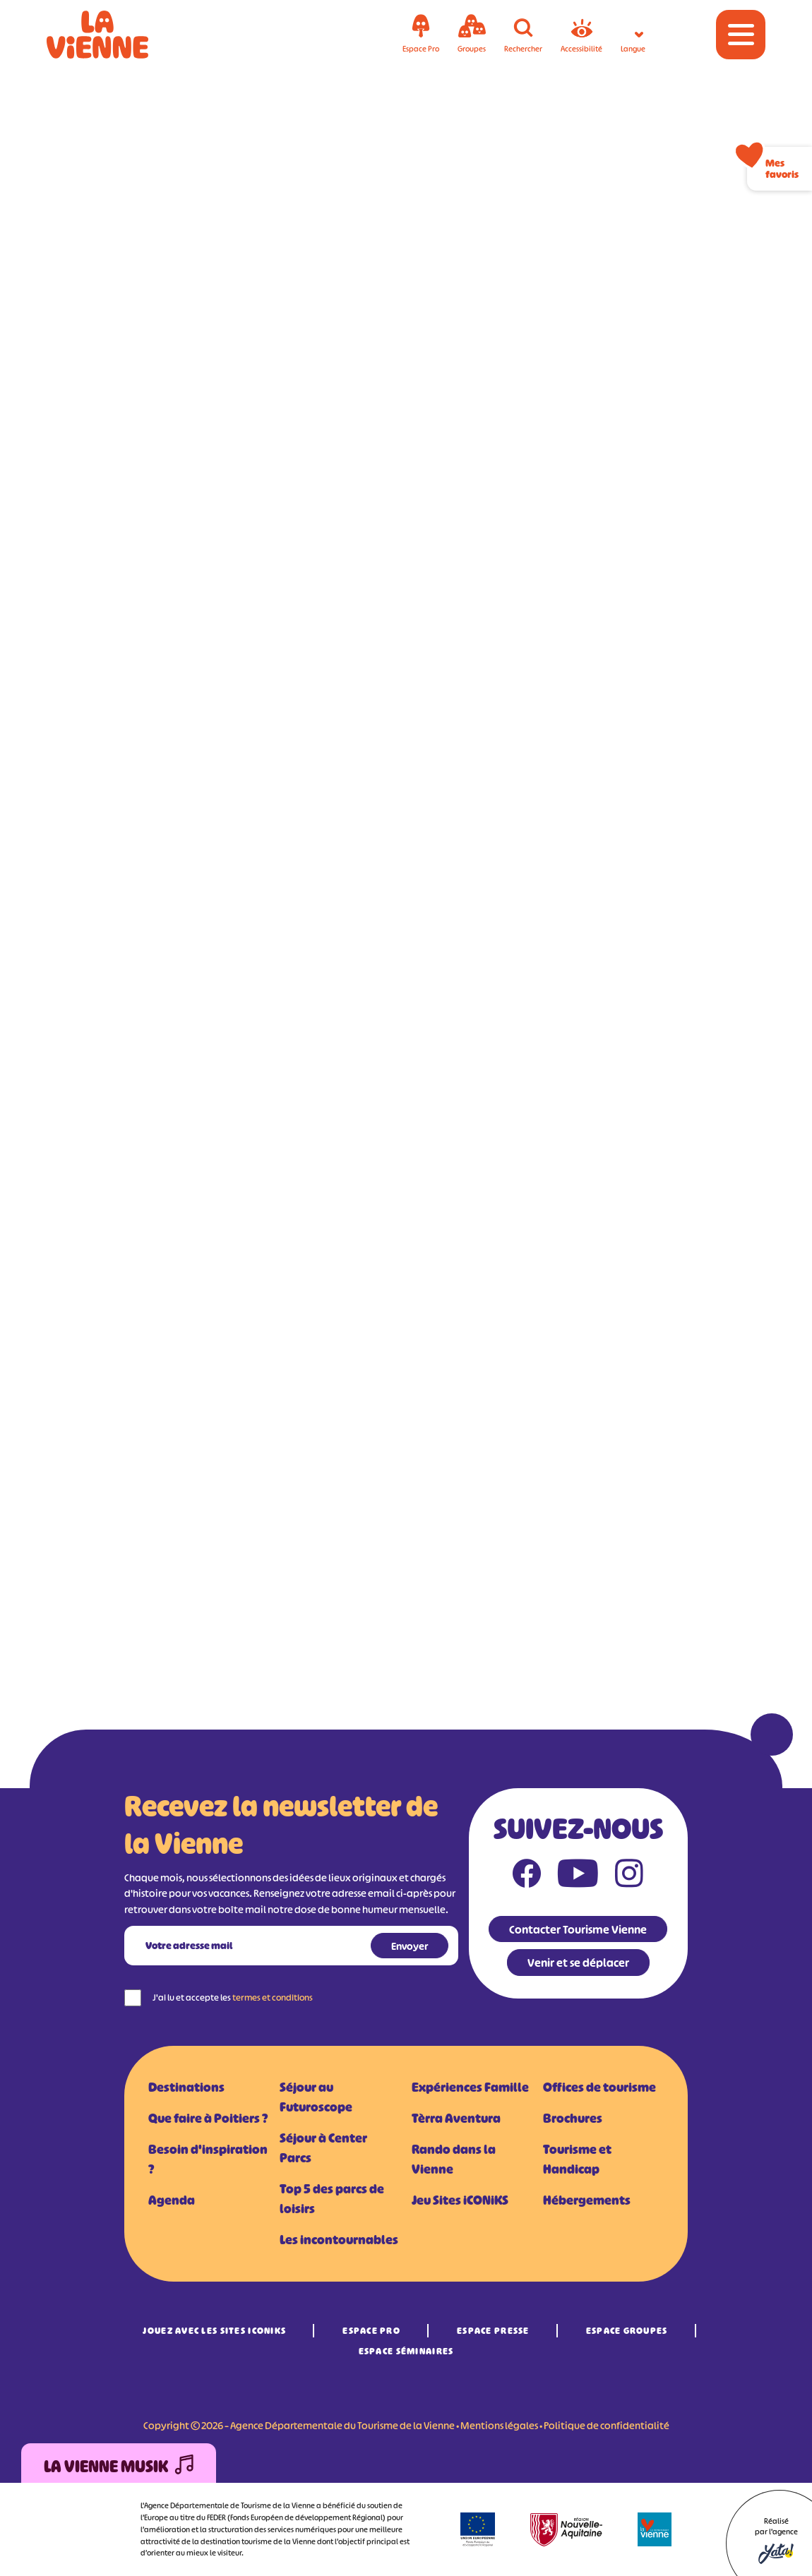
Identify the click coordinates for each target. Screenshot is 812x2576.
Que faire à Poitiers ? (208, 2118)
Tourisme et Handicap (577, 2159)
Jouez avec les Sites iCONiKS (214, 2331)
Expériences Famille (470, 2087)
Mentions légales (499, 2425)
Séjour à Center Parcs (323, 2148)
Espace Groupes (627, 2331)
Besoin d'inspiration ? (208, 2159)
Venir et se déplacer (578, 1962)
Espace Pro (371, 2331)
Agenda (171, 2200)
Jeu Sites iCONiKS (460, 2200)
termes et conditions (272, 1997)
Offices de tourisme (599, 2087)
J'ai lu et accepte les (233, 1997)
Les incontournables (339, 2239)
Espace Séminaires (406, 2351)
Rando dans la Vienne (454, 2159)
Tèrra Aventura (456, 2118)
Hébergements (587, 2200)
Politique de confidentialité (606, 2425)
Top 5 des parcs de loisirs (332, 2199)
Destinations (186, 2087)
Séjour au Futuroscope (316, 2097)
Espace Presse (493, 2331)
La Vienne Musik (118, 2467)
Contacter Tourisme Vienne (578, 1929)
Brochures (572, 2118)
